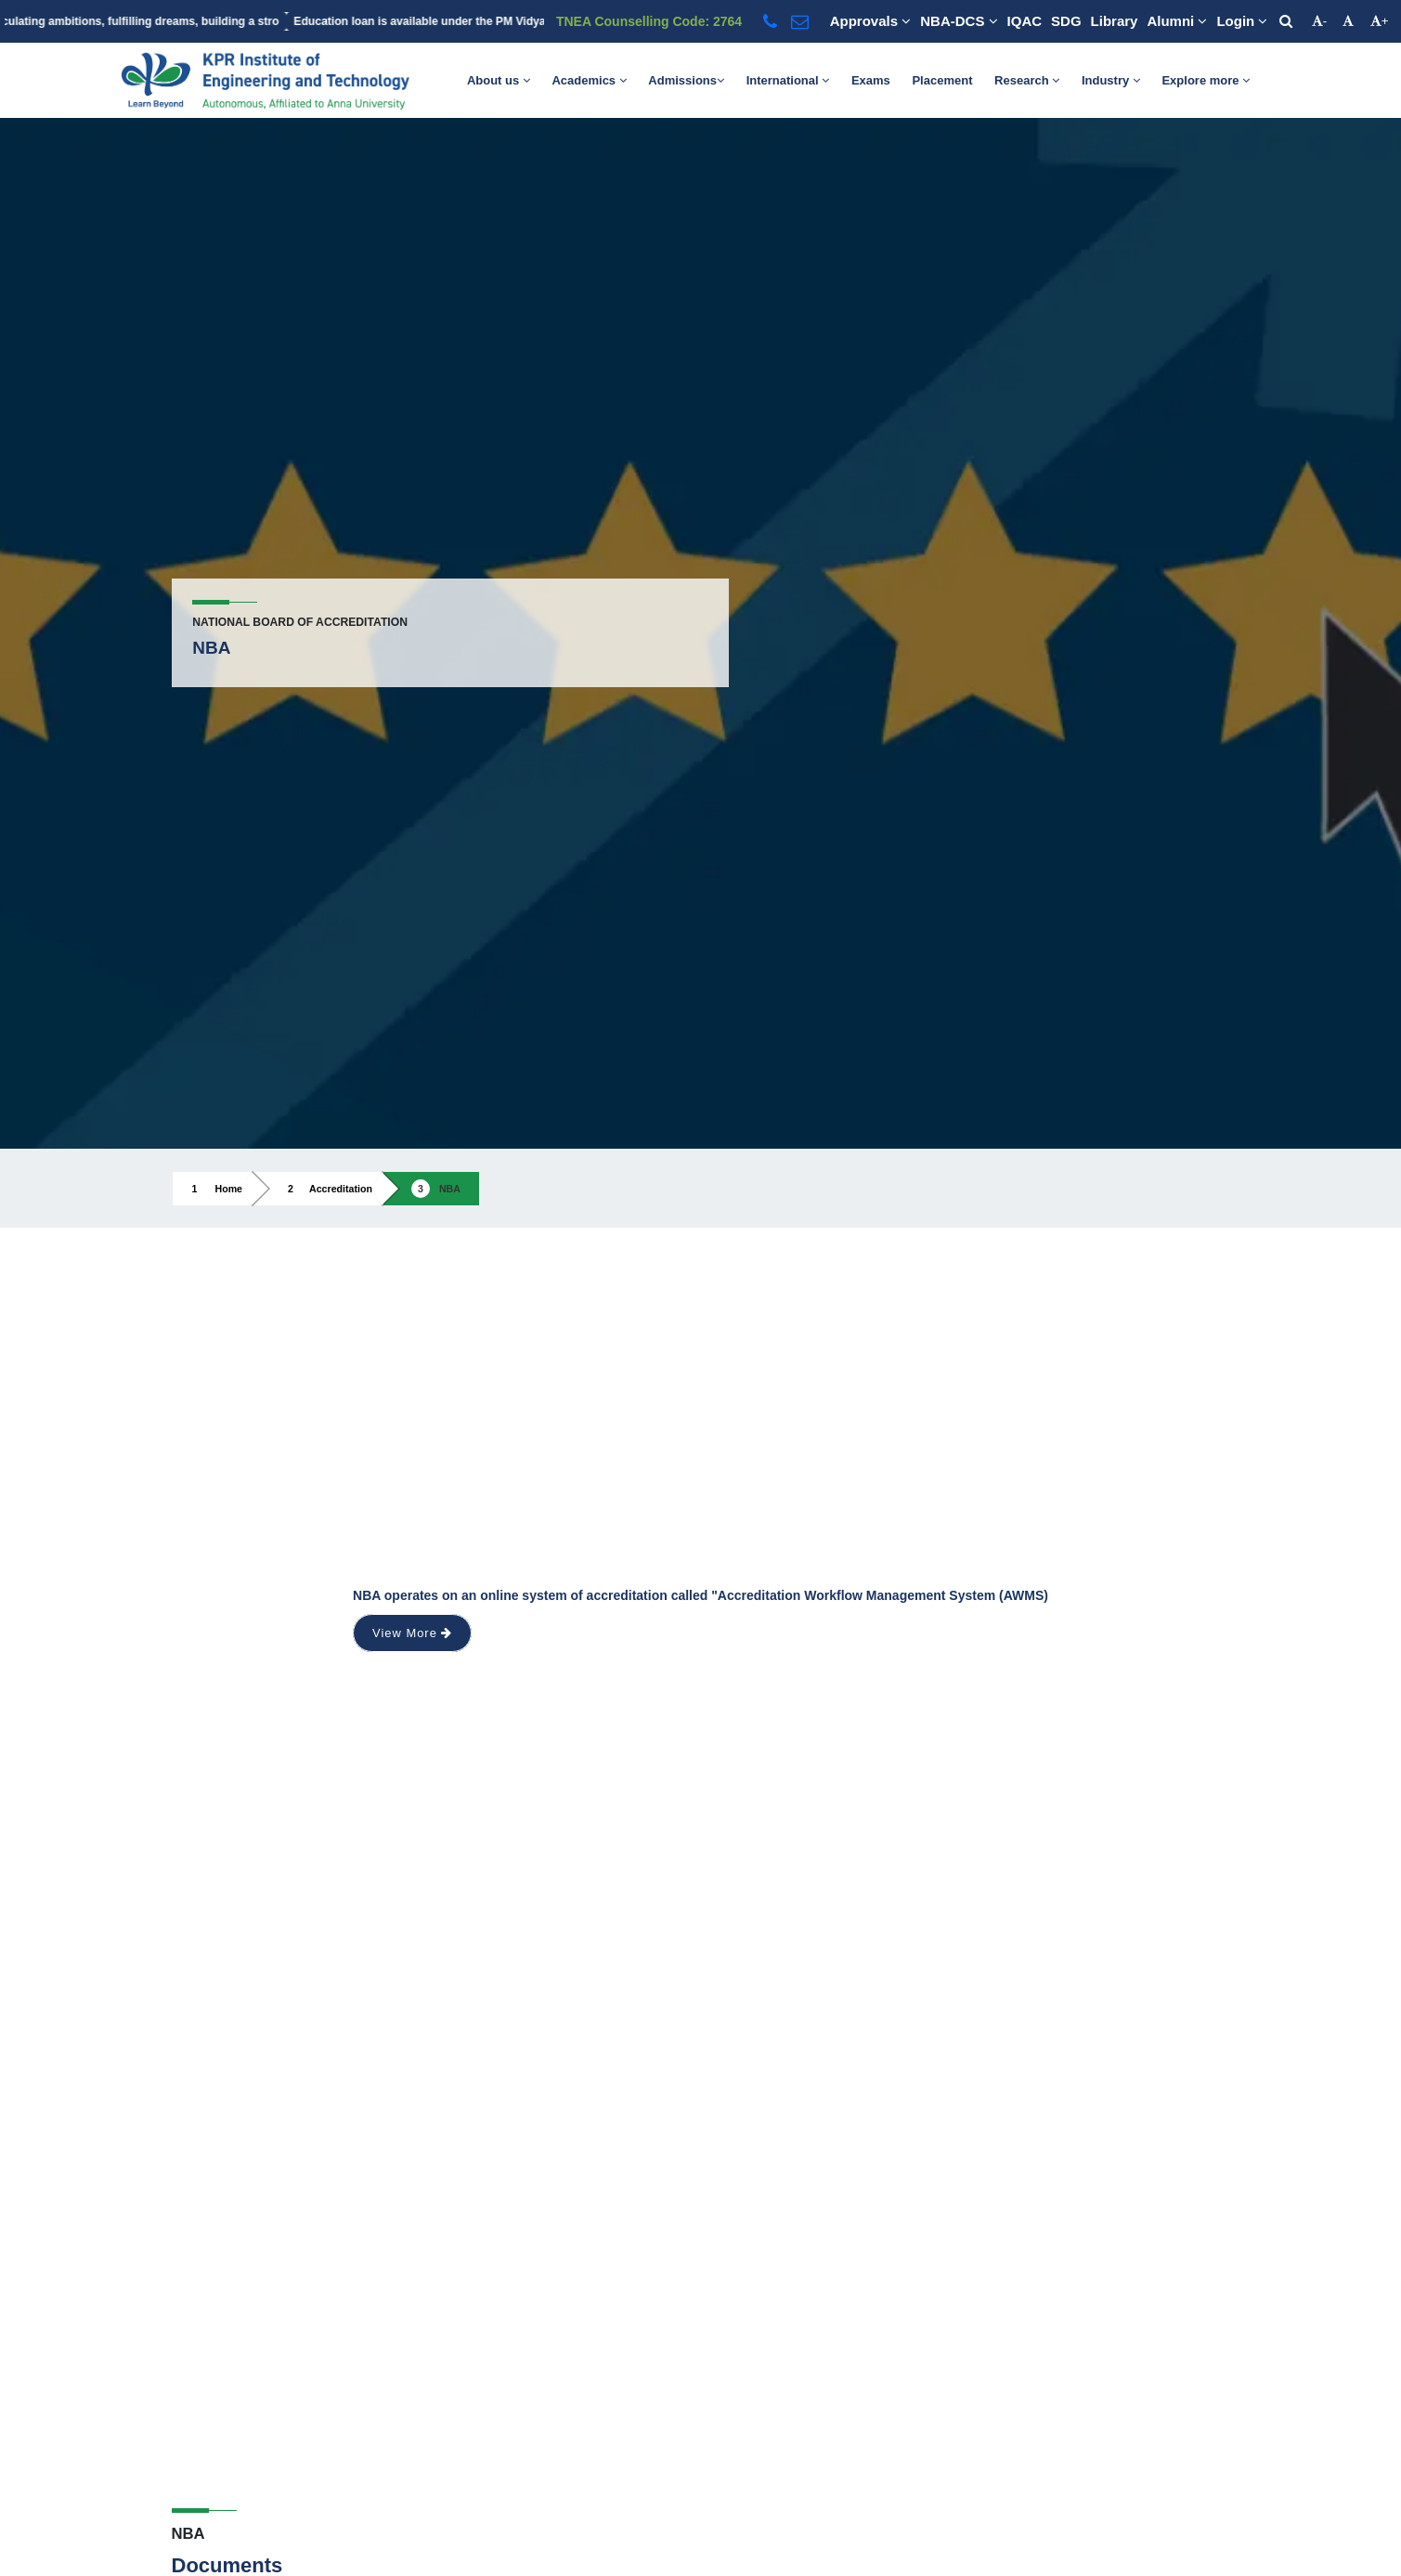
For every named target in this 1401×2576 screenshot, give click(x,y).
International (788, 80)
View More (412, 1633)
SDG (1066, 21)
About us (498, 80)
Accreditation (340, 1188)
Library (1114, 21)
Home (229, 1188)
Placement (942, 80)
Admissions (686, 80)
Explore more (1205, 80)
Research (1026, 80)
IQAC (1025, 21)
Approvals (871, 21)
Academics (588, 80)
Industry (1111, 80)
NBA (450, 1188)
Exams (870, 80)
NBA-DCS (958, 21)
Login (1241, 21)
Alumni (1177, 21)
